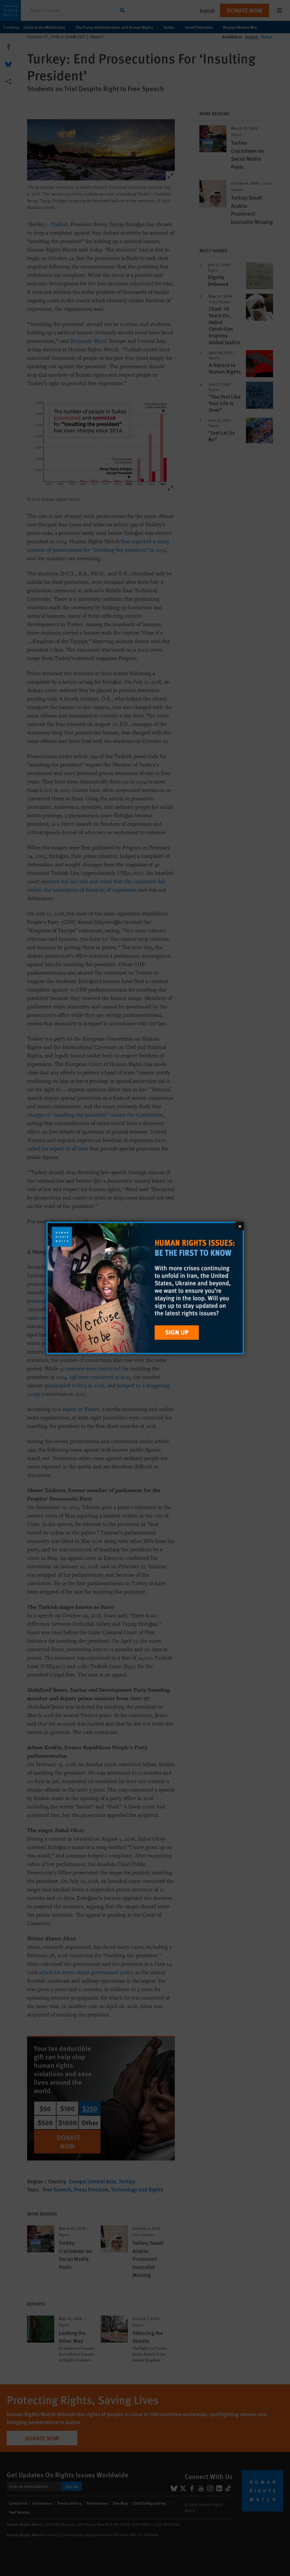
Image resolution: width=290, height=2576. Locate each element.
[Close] (240, 1226)
